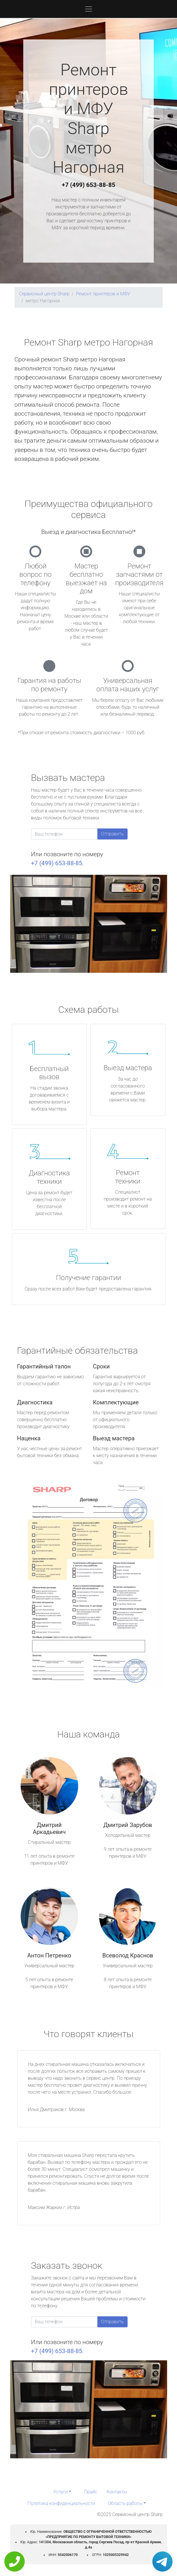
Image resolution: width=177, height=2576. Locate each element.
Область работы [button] (125, 2503)
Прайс (90, 2492)
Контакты (117, 2492)
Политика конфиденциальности (61, 2503)
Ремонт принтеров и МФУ (103, 294)
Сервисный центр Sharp (44, 294)
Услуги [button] (60, 2492)
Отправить (112, 834)
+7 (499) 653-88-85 (88, 184)
